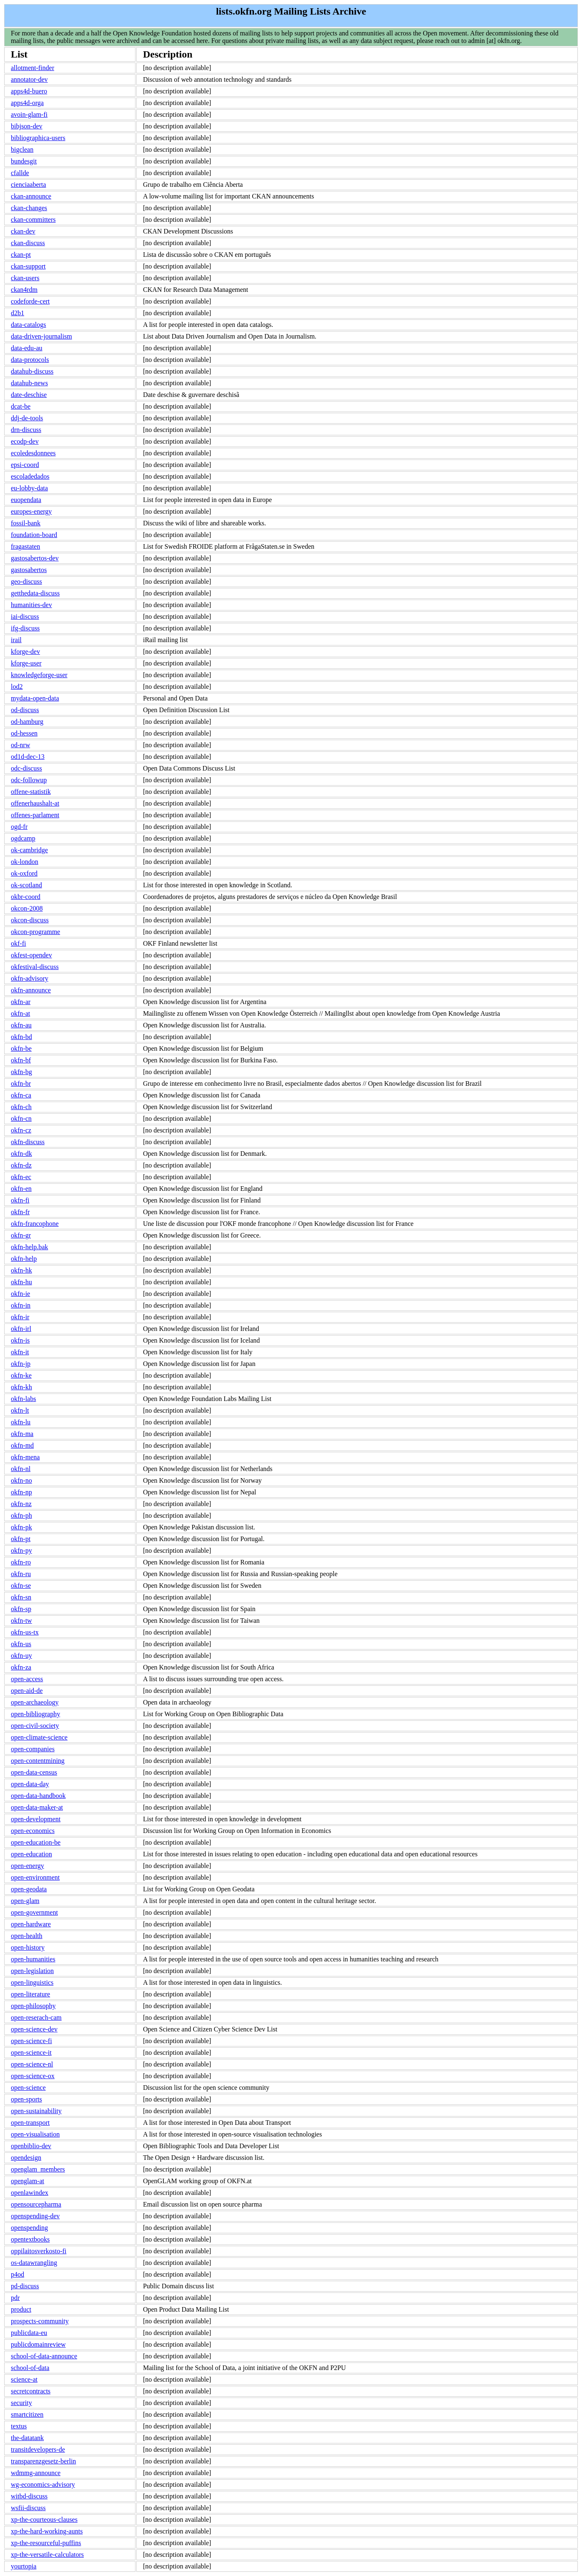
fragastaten (25, 546)
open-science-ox (33, 2075)
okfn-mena (25, 1457)
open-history (28, 1947)
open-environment (35, 1877)
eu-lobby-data (29, 488)
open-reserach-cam (36, 2017)
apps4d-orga (27, 102)
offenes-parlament (35, 814)
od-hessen (24, 733)
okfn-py (21, 1550)
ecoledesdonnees (33, 453)
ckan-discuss (28, 242)
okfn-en (21, 1188)
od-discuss (25, 709)
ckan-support (28, 266)
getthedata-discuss (35, 593)
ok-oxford (24, 873)
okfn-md (22, 1445)
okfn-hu (21, 1281)
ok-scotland (26, 885)
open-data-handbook (38, 1795)
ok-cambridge (29, 850)
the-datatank (27, 2437)
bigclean (22, 149)
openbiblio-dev (31, 2145)
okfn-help (24, 1258)
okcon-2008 (27, 908)
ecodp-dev (25, 441)
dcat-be (20, 406)
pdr (15, 2297)
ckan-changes (29, 207)
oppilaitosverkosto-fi (38, 2251)
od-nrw (20, 744)
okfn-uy (21, 1655)
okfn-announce (31, 990)
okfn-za (21, 1667)
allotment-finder (32, 67)
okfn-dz (21, 1165)
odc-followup (29, 779)
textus (19, 2426)
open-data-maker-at (37, 1807)
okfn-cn (21, 1118)
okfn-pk (21, 1527)
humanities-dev (31, 604)
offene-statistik (31, 791)
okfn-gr (21, 1235)
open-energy (27, 1865)
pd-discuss (25, 2286)
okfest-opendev (31, 955)
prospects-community (40, 2321)
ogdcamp (23, 838)
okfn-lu (20, 1422)
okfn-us (21, 1643)
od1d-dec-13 (28, 756)
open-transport (30, 2122)
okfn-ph (21, 1515)
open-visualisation (35, 2134)
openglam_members (38, 2169)
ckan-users (25, 277)
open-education (31, 1854)
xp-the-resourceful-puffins (46, 2542)
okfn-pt (20, 1538)
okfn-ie (20, 1293)
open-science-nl (32, 2064)
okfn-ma (22, 1433)
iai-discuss (25, 616)
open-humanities (33, 1959)
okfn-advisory (29, 978)
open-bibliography (35, 1713)
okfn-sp (21, 1608)
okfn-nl (20, 1468)
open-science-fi (31, 2040)
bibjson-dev (27, 126)
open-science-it (31, 2052)
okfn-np (21, 1492)
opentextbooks (30, 2239)
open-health (27, 1935)
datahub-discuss (32, 371)
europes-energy (31, 511)
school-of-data (30, 2367)
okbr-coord (25, 896)
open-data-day (30, 1784)
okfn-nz (21, 1503)
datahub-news (29, 383)
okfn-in (20, 1305)
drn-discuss (26, 429)
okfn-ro (21, 1562)
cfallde (20, 172)
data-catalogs (28, 324)
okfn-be (21, 1048)
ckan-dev (23, 231)
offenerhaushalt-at (35, 803)
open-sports (26, 2099)
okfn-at (20, 1013)
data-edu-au (27, 348)
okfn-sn (21, 1597)
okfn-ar (20, 1001)
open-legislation (32, 1970)
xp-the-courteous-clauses (44, 2519)
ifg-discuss (25, 628)
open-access (27, 1678)
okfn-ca (21, 1095)
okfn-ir (20, 1317)
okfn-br (21, 1083)
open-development (35, 1819)
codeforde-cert (30, 301)
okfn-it (20, 1352)
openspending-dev (35, 2215)
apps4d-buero (29, 91)
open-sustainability (36, 2110)
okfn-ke (21, 1375)
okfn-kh (21, 1387)
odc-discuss (26, 768)
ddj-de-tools (27, 418)
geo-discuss (26, 581)
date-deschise (29, 394)
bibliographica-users (38, 137)
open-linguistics (32, 1982)
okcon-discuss (30, 920)
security (21, 2402)
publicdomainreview (38, 2344)
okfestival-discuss (35, 966)
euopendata (26, 499)
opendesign (26, 2157)
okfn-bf (21, 1060)
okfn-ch (21, 1106)
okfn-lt (20, 1410)
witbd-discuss (29, 2496)
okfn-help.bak (29, 1246)
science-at (24, 2379)
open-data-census (34, 1772)
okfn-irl (21, 1328)
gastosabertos (29, 569)
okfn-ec (21, 1176)
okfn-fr (20, 1211)
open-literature (30, 1994)
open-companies (33, 1748)
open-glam (25, 1900)
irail (16, 639)
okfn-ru (21, 1573)
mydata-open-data (35, 698)
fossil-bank (25, 523)
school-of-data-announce (44, 2356)
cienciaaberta (28, 184)
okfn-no (21, 1480)
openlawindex (29, 2192)
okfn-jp (20, 1363)
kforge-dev (25, 651)
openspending (29, 2227)
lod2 (17, 686)
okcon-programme (35, 931)
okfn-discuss (28, 1141)
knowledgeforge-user (39, 674)
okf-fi (18, 943)
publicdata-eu (29, 2332)
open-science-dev (34, 2029)
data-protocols (30, 359)
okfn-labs (23, 1398)
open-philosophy (33, 2005)
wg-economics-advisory (43, 2484)
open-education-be (35, 1842)
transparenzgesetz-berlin (43, 2461)
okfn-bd (21, 1036)
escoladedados (30, 476)
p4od (17, 2274)
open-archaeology (35, 1702)
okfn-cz (21, 1130)
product (21, 2309)
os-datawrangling (34, 2262)
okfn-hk (21, 1270)
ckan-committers (33, 219)
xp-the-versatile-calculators (47, 2554)
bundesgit (24, 161)
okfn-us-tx (25, 1632)
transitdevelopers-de (38, 2449)
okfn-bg (21, 1071)
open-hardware (31, 1924)
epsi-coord (25, 464)
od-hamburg (27, 721)
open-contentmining (38, 1760)
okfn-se (21, 1585)
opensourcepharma (36, 2204)
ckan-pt (21, 254)
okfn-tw (21, 1620)
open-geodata (29, 1889)
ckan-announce (31, 196)
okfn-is (20, 1340)
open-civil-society (35, 1725)
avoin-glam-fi (29, 114)
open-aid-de (27, 1690)
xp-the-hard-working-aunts (47, 2531)
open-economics (33, 1830)
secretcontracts (30, 2391)
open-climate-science (39, 1737)
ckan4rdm (24, 289)
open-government (34, 1912)
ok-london (24, 861)
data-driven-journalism (41, 336)
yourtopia (23, 2566)
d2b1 (17, 312)
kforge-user (26, 663)
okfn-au (21, 1025)
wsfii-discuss (28, 2507)
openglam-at (27, 2180)
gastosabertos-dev (35, 558)
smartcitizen (27, 2414)
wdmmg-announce (35, 2472)
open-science (28, 2087)
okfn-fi (20, 1200)
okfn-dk (21, 1153)
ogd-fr (19, 826)
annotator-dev (29, 79)
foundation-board (34, 534)
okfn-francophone (35, 1223)
